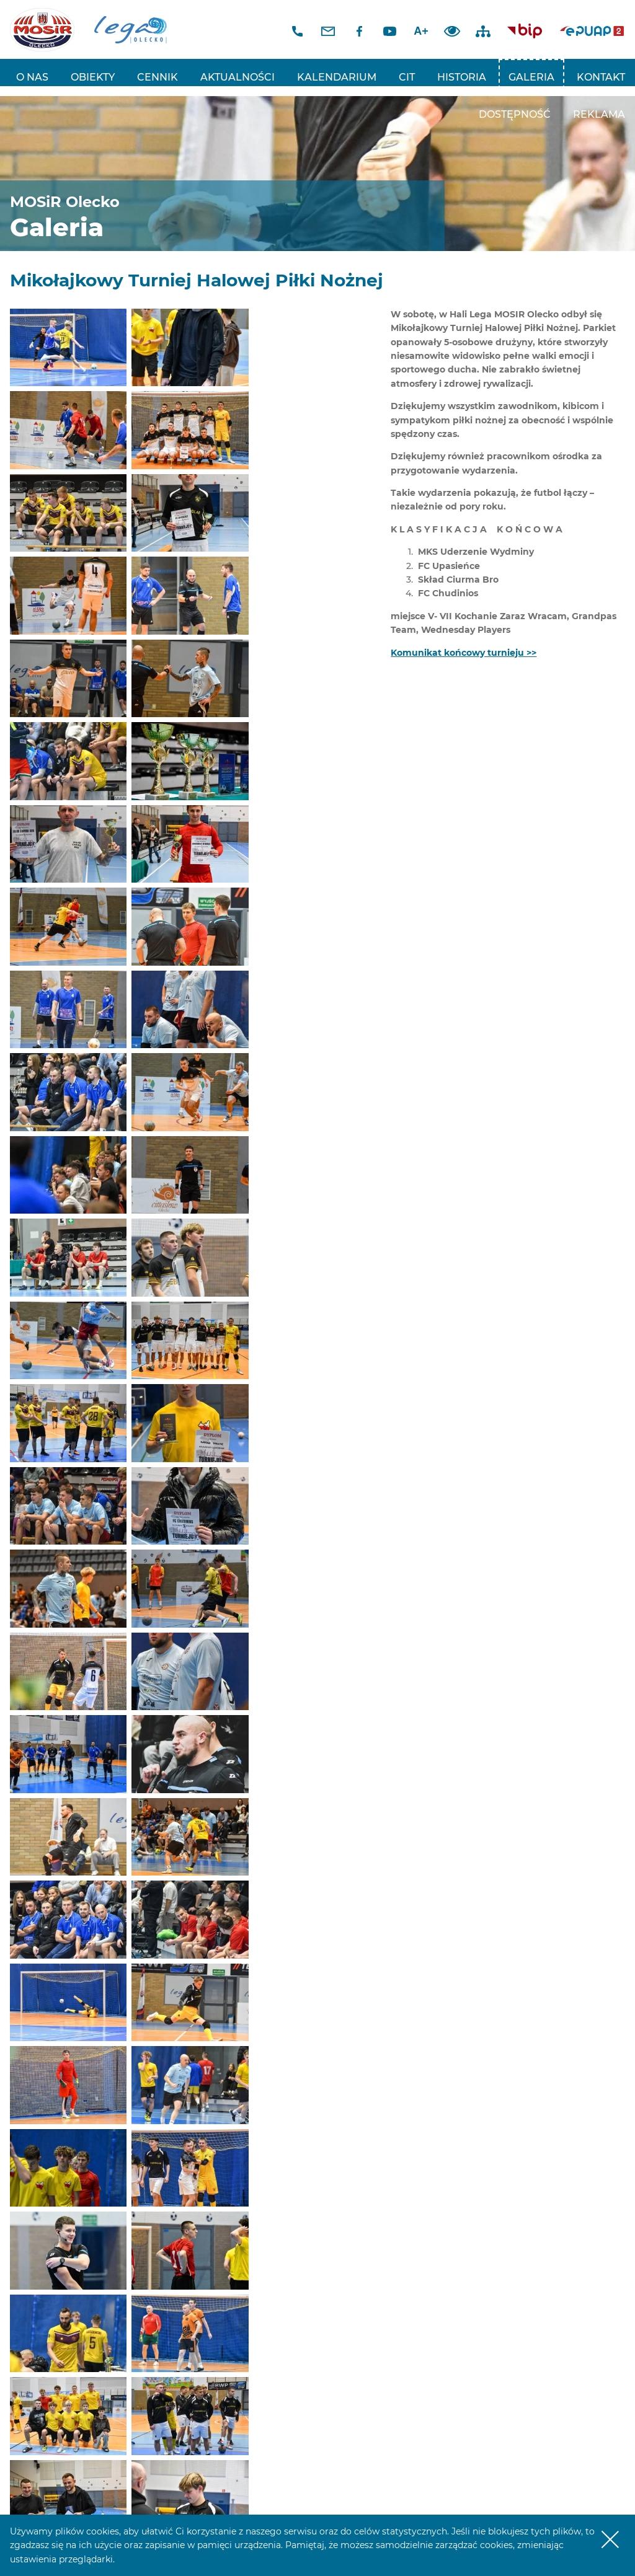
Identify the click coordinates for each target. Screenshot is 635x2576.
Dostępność (515, 114)
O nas (32, 77)
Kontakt (601, 77)
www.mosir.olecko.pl (479, 2484)
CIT (407, 77)
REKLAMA (599, 114)
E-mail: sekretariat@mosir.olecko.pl (512, 2470)
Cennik (157, 77)
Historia (461, 77)
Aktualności (237, 77)
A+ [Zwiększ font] (421, 31)
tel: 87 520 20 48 (469, 2442)
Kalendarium (336, 77)
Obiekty (93, 77)
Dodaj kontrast (452, 31)
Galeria (531, 77)
